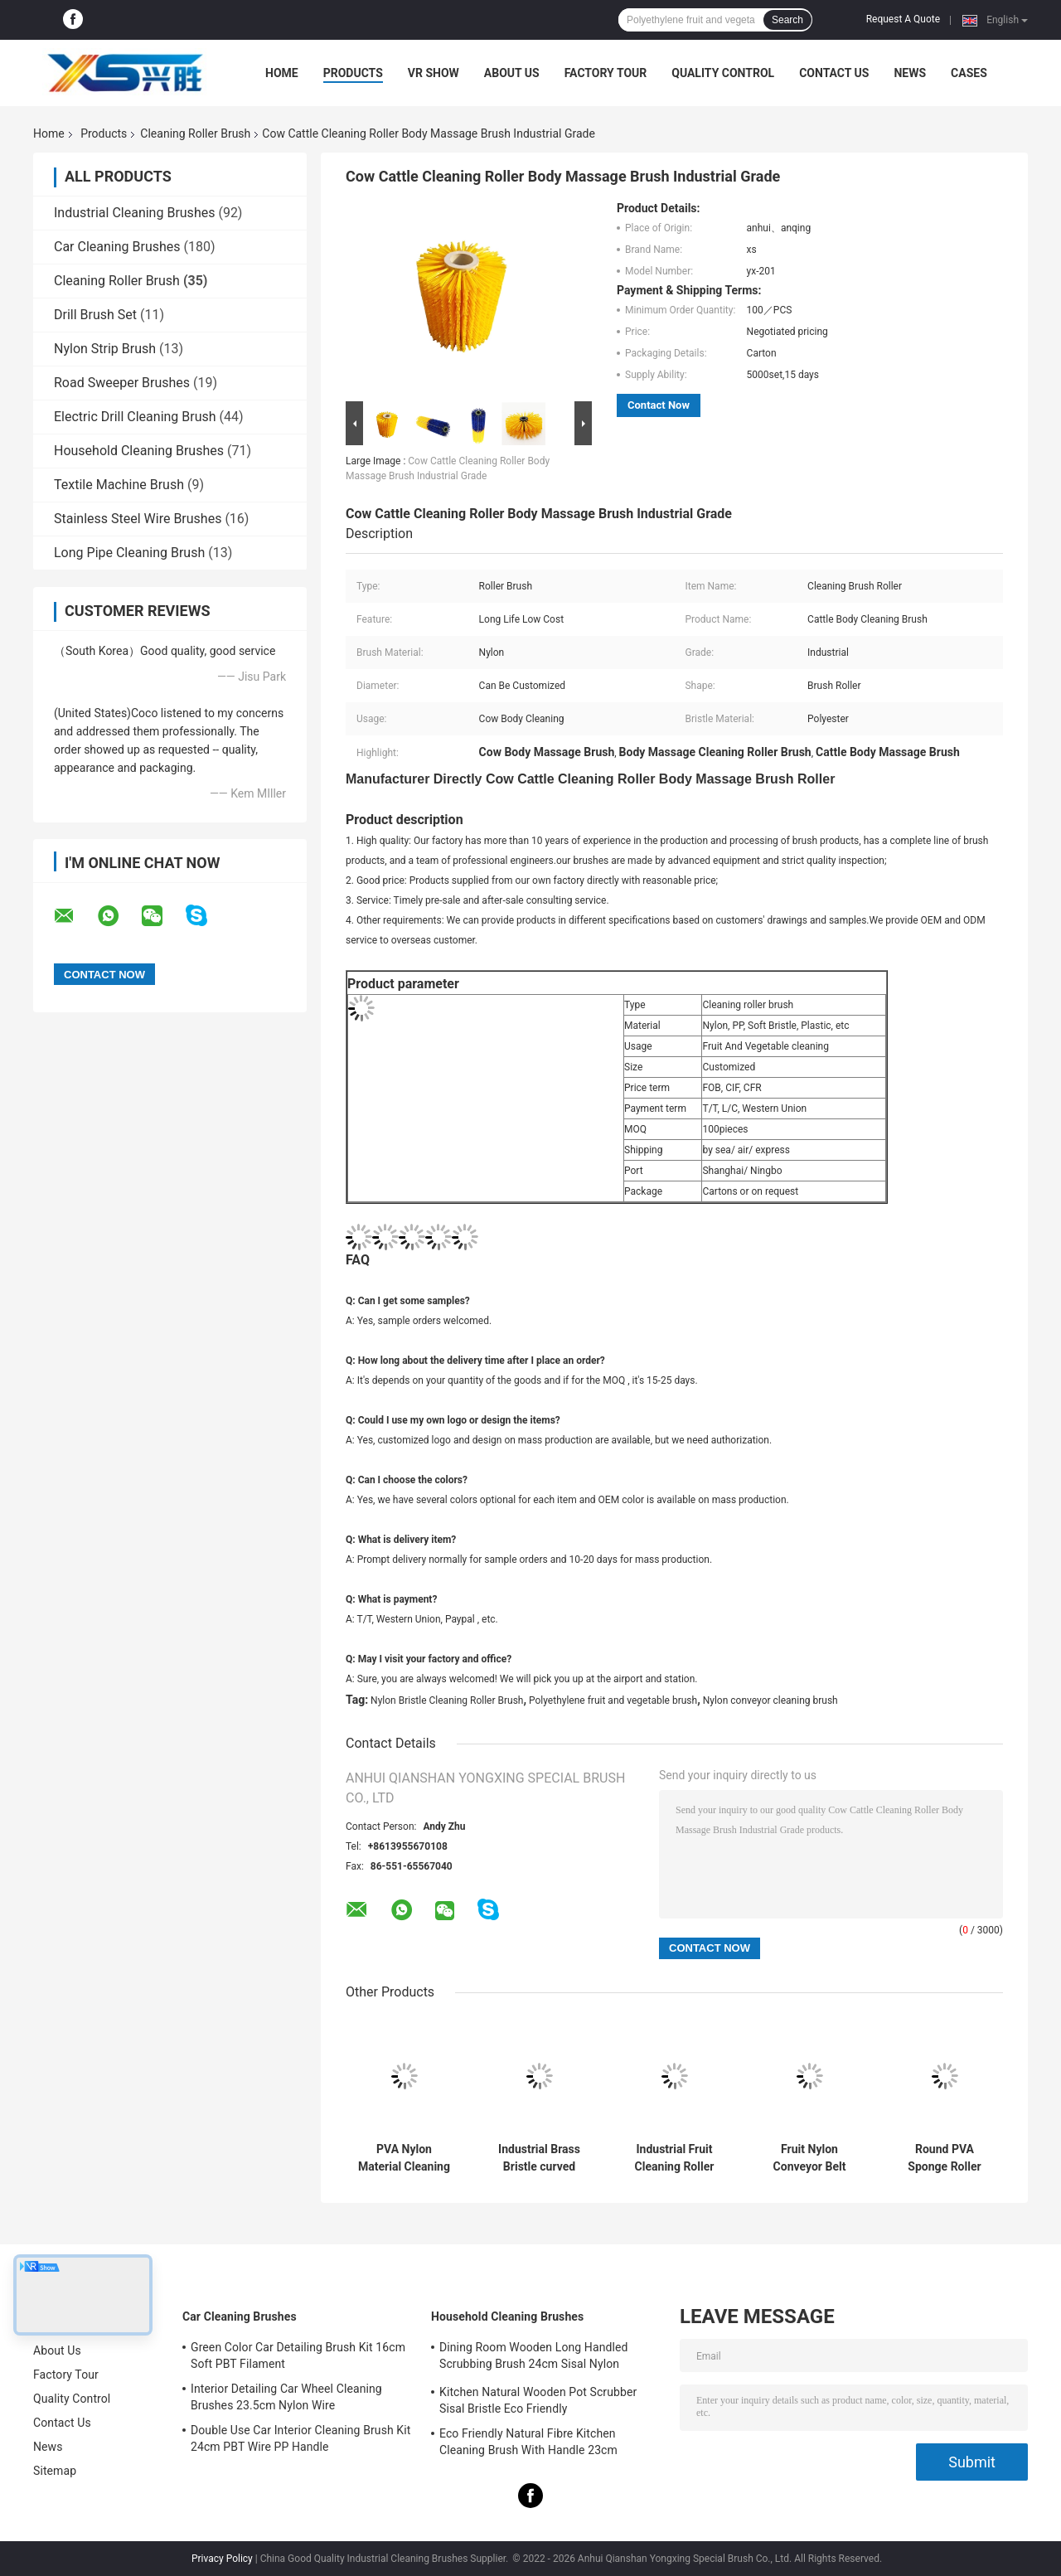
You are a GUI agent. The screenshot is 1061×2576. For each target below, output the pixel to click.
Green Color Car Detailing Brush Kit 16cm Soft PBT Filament (298, 2355)
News (910, 73)
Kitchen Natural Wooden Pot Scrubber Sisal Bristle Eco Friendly (538, 2400)
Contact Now (658, 405)
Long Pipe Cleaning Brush (129, 552)
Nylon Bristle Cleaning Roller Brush (447, 1700)
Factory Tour (605, 73)
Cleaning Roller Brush (195, 133)
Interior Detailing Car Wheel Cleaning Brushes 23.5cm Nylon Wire (286, 2397)
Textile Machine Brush (119, 484)
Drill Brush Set (95, 315)
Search (787, 20)
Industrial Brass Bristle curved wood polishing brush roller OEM (540, 2158)
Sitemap (54, 2470)
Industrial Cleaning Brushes (134, 213)
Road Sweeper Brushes (122, 383)
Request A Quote (903, 19)
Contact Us (834, 73)
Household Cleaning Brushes (139, 450)
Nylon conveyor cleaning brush (770, 1700)
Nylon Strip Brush (105, 349)
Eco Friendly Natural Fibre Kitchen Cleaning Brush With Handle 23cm (528, 2442)
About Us (512, 73)
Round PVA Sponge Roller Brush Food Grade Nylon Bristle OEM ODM (944, 2158)
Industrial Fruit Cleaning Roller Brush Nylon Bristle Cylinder (674, 2158)
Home (281, 73)
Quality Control (722, 73)
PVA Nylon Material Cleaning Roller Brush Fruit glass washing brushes (404, 2158)
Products (353, 73)
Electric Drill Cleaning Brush (135, 416)
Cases (969, 73)
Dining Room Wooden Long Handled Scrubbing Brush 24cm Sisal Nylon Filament (533, 2358)
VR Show (433, 73)
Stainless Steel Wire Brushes (137, 518)
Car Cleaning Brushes (117, 247)
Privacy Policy (222, 2558)
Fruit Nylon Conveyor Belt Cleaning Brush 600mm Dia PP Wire (810, 2158)
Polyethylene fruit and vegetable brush (613, 1700)
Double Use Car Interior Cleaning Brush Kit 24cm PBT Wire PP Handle (300, 2438)
